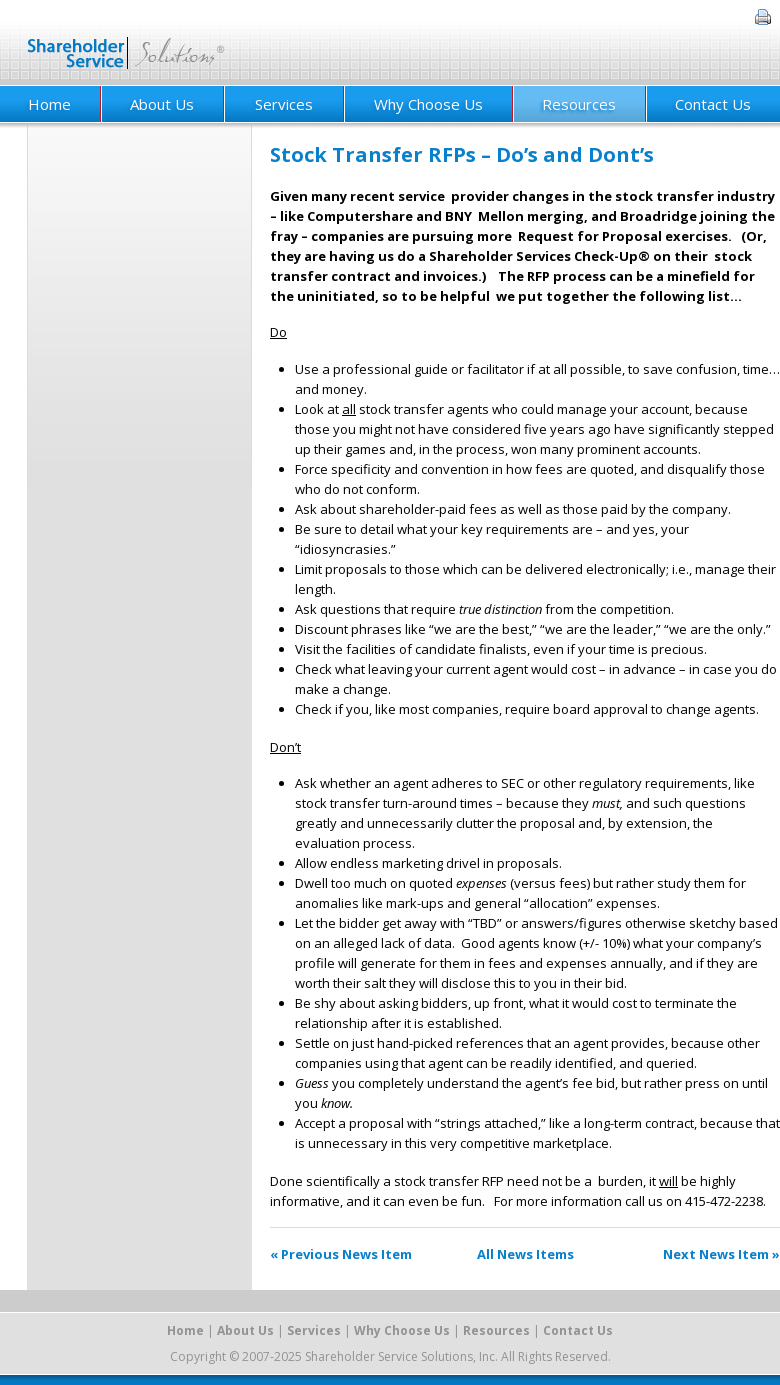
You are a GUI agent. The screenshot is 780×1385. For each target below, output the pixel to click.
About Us (162, 104)
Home (185, 1330)
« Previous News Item (341, 1254)
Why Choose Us (428, 104)
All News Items (525, 1254)
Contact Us (713, 104)
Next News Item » (721, 1254)
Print (763, 17)
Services (284, 104)
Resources (579, 104)
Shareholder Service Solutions (126, 42)
